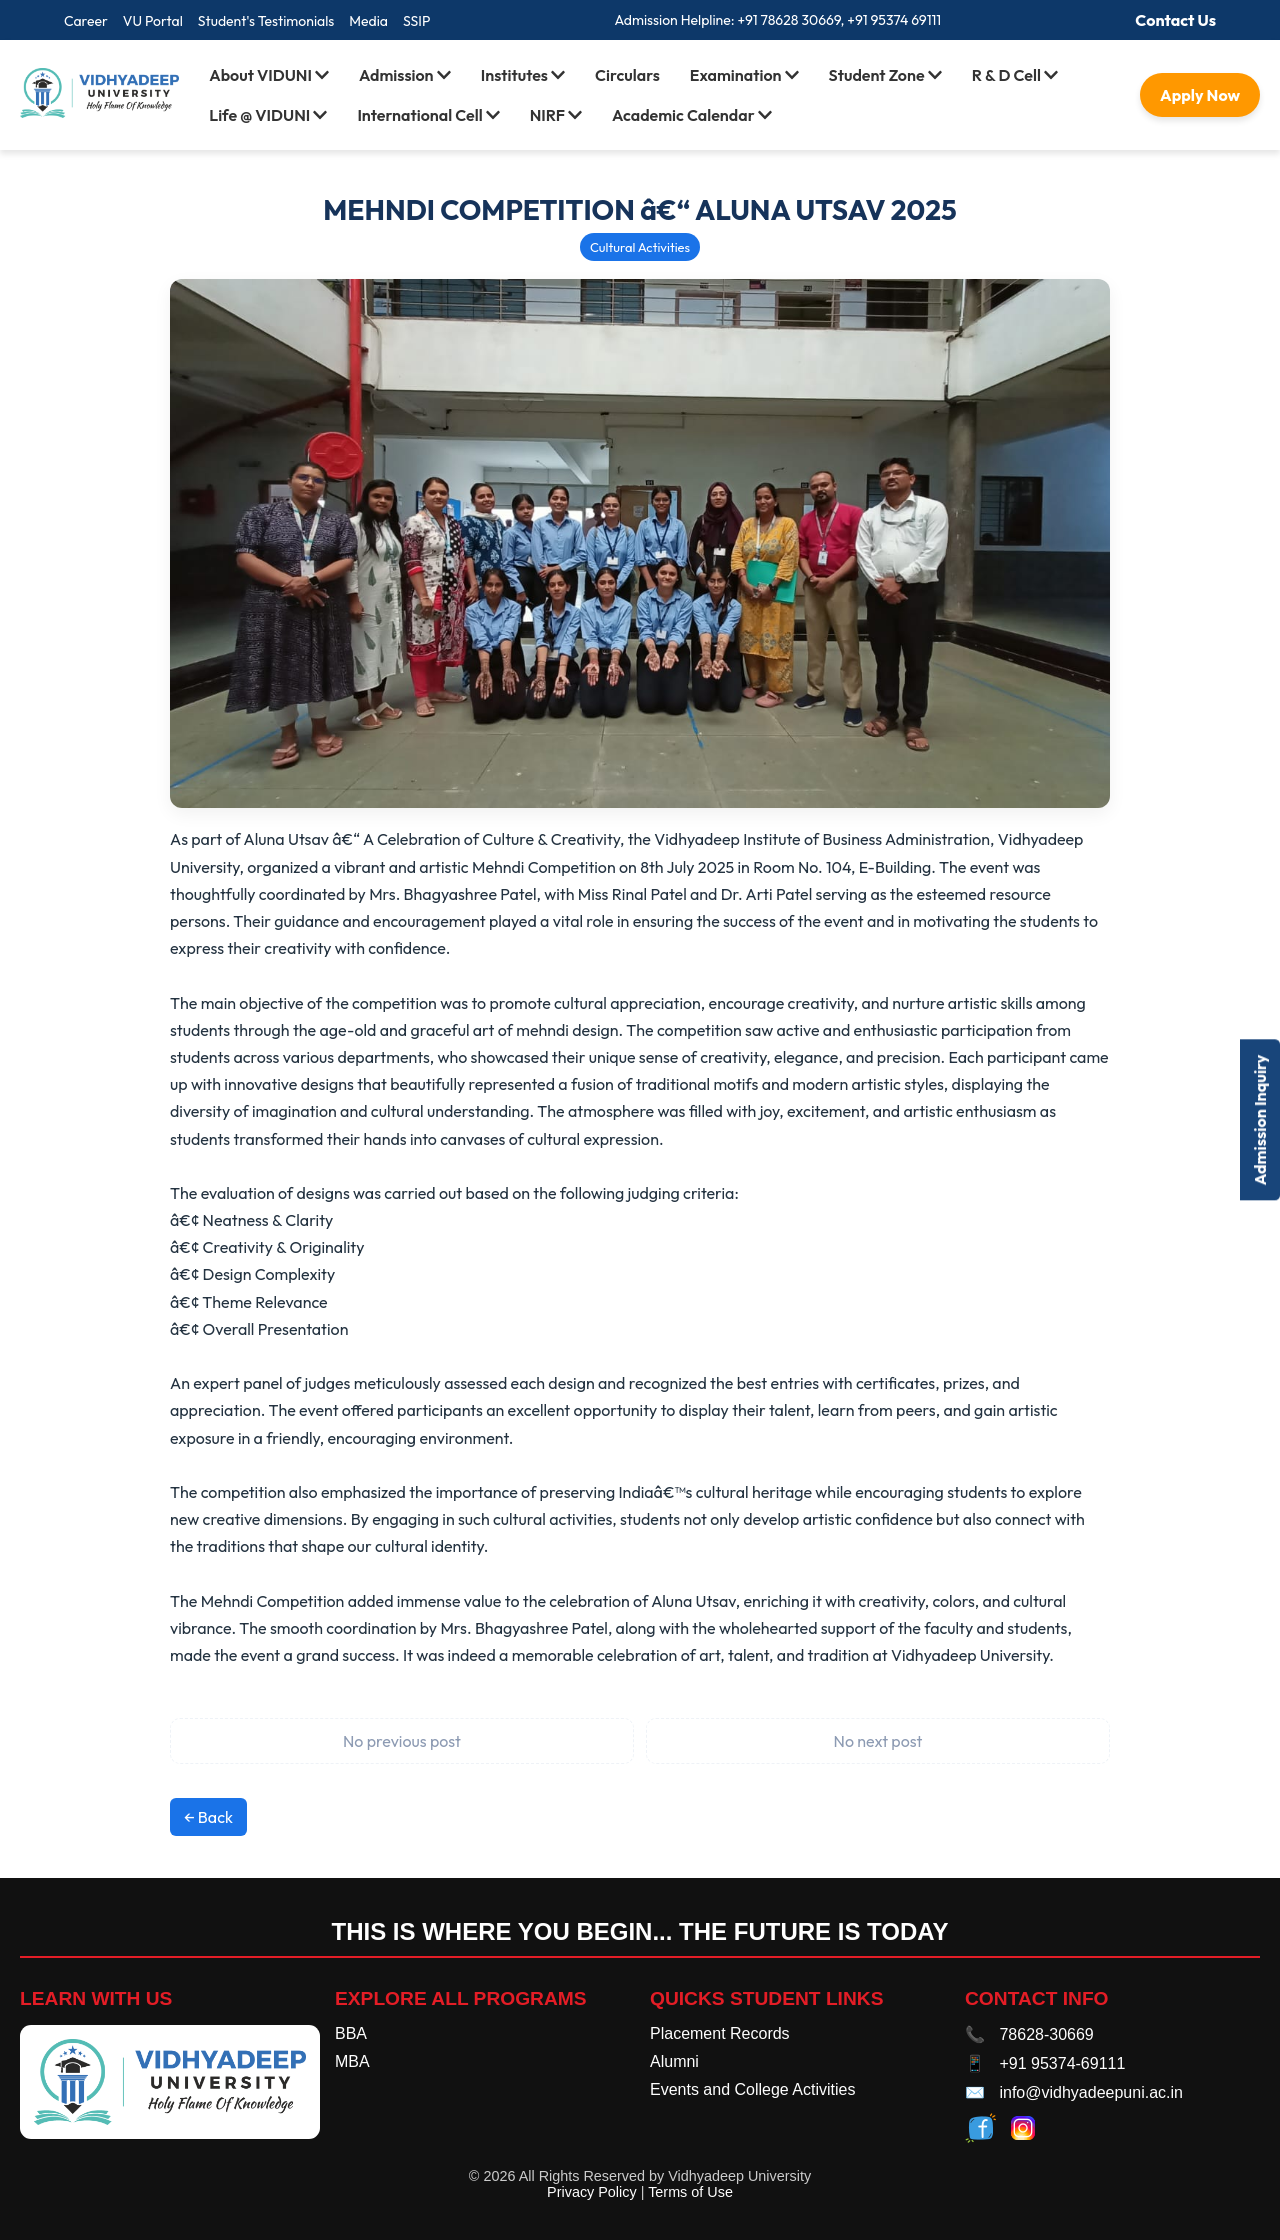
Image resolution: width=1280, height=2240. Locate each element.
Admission (405, 75)
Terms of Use (690, 2192)
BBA (351, 2033)
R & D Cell (1015, 75)
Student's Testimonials (266, 21)
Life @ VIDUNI (268, 115)
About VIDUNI (269, 75)
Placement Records (720, 2033)
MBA (352, 2061)
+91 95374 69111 (894, 20)
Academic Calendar (692, 115)
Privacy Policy (592, 2192)
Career (86, 21)
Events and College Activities (752, 2089)
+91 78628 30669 (788, 20)
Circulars (627, 75)
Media (368, 21)
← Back (208, 1817)
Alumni (674, 2061)
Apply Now (1200, 95)
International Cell (428, 115)
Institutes (523, 75)
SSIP (416, 21)
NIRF (556, 115)
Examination (744, 75)
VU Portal (153, 21)
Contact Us (1175, 20)
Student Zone (885, 75)
